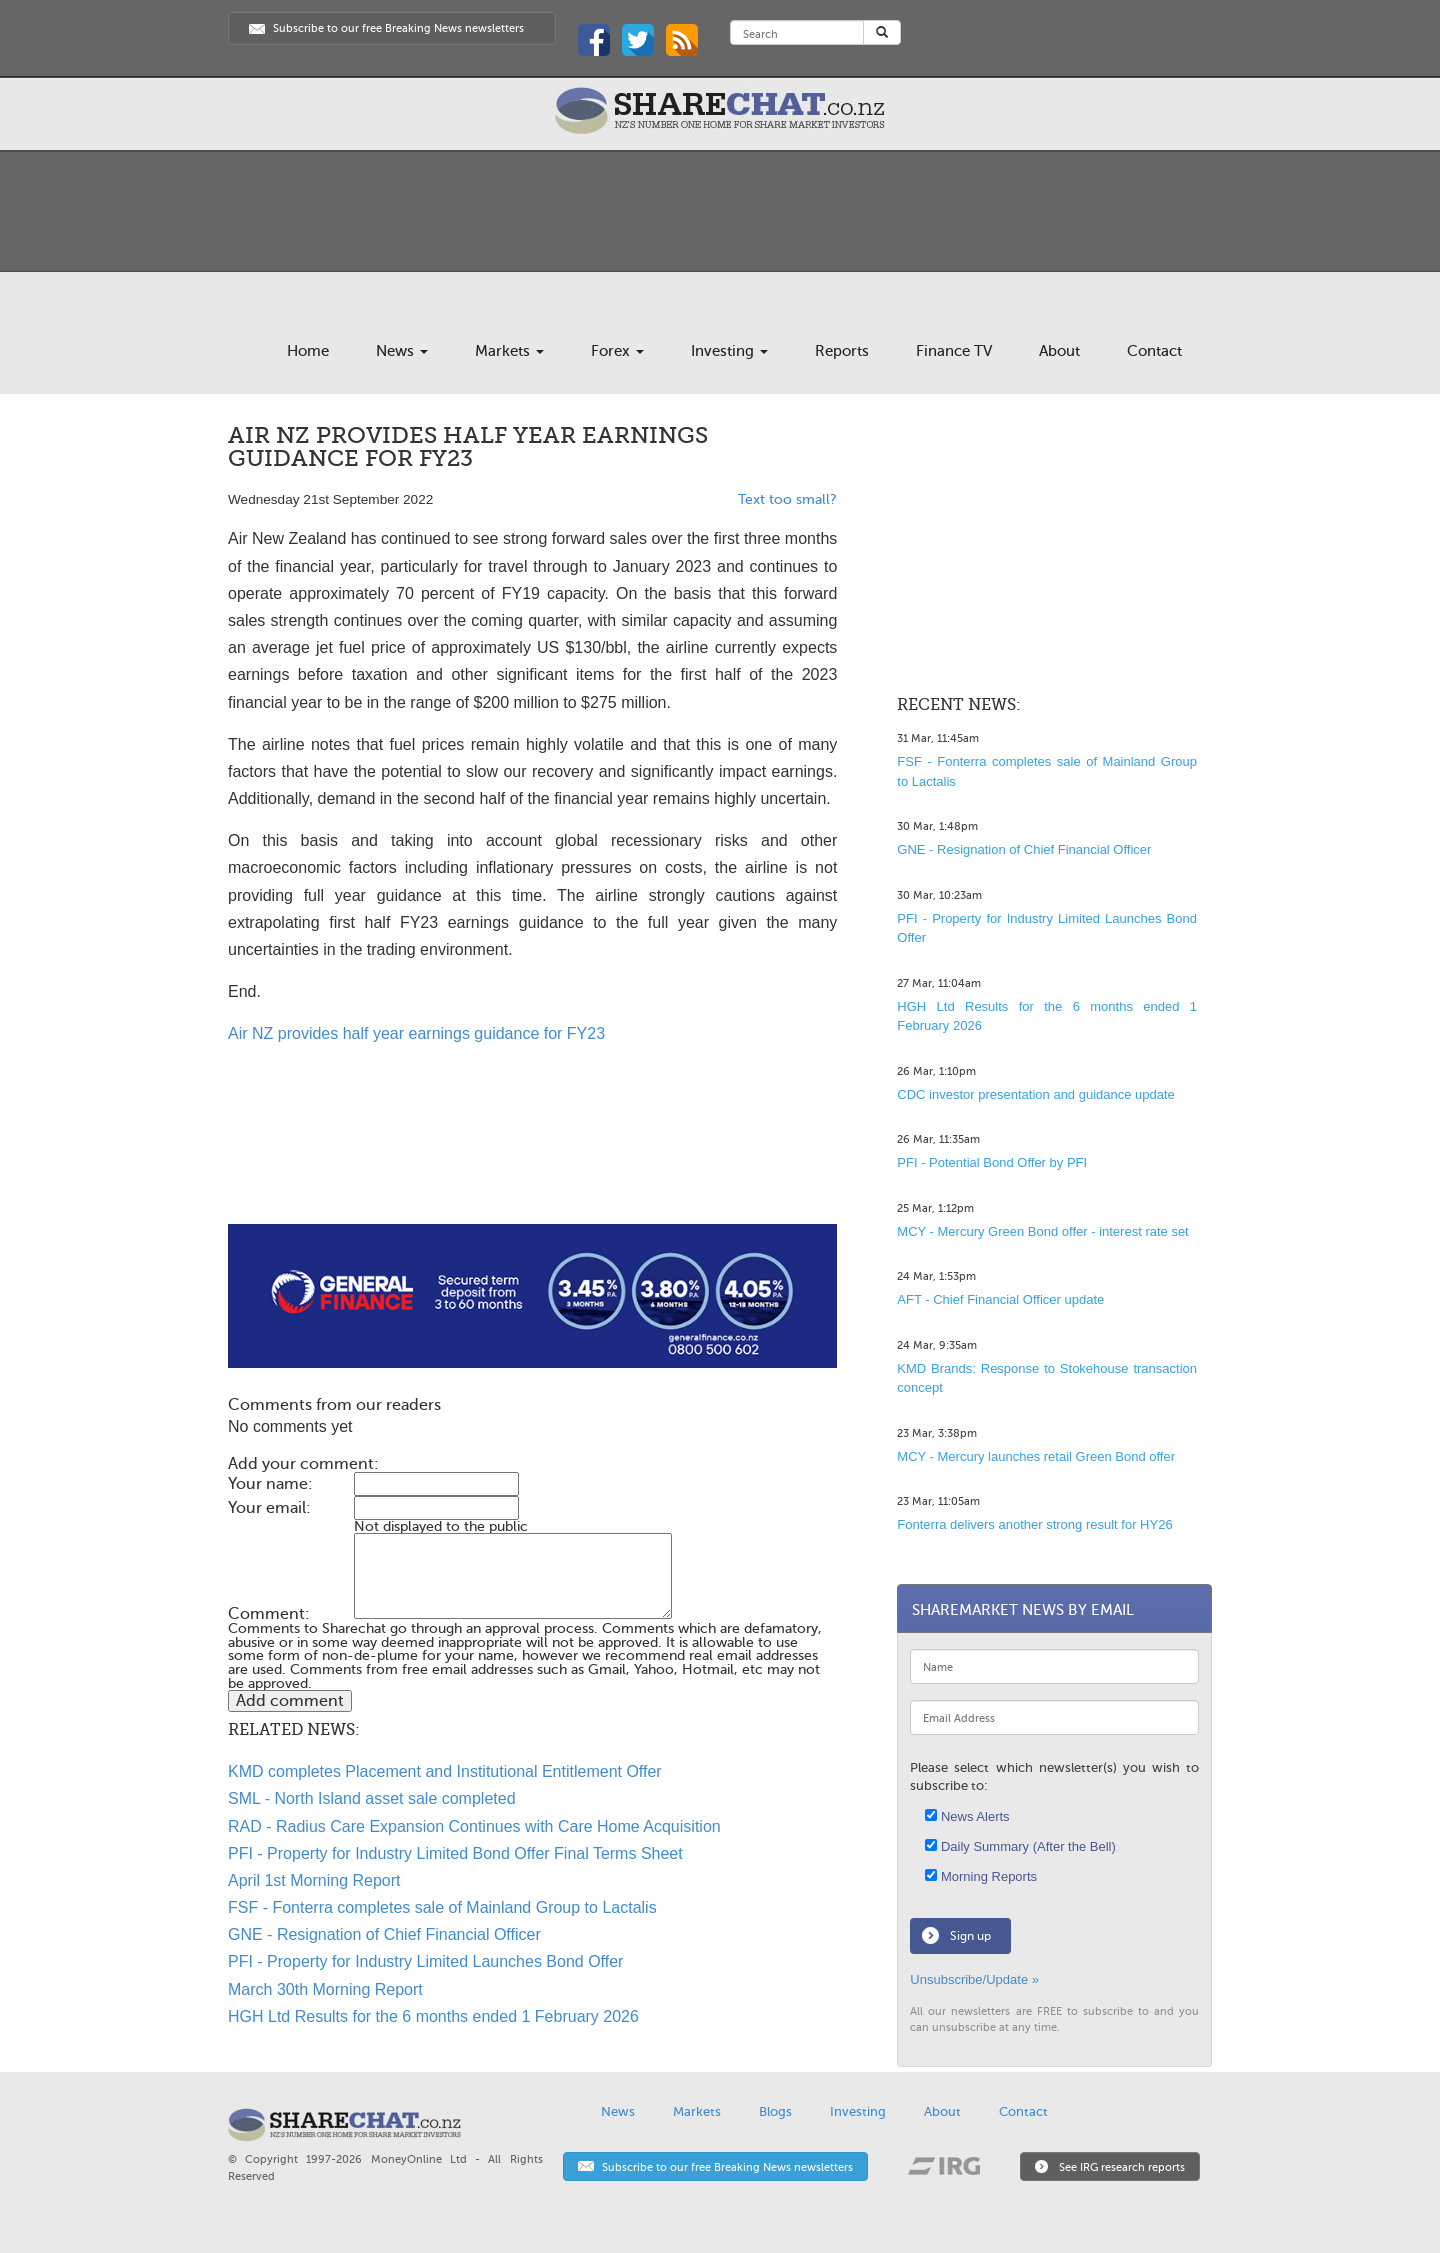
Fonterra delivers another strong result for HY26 (1034, 1524)
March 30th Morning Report (325, 1989)
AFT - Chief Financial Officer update (1000, 1299)
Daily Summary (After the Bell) (1020, 1846)
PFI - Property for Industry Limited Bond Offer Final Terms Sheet (455, 1853)
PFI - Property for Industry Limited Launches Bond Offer (425, 1961)
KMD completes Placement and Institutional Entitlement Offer (445, 1771)
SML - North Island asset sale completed (372, 1798)
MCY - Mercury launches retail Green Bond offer (1036, 1456)
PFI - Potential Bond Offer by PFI (992, 1162)
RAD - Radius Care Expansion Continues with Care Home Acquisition (474, 1826)
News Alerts (967, 1816)
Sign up (970, 1936)
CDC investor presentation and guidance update (1036, 1094)
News (402, 351)
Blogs (775, 2111)
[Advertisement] (532, 1160)
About (1059, 351)
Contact (1154, 351)
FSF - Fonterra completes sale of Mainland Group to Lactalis (442, 1907)
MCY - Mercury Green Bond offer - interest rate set (1042, 1231)
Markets (509, 351)
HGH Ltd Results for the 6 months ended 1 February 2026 (433, 2016)
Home (308, 351)
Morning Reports (981, 1876)
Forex (617, 351)
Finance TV (954, 351)
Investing (729, 351)
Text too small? (787, 499)
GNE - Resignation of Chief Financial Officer (384, 1934)
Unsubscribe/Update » (974, 1979)
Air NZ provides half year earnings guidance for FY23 (416, 1033)
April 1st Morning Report (314, 1880)
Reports (842, 351)
